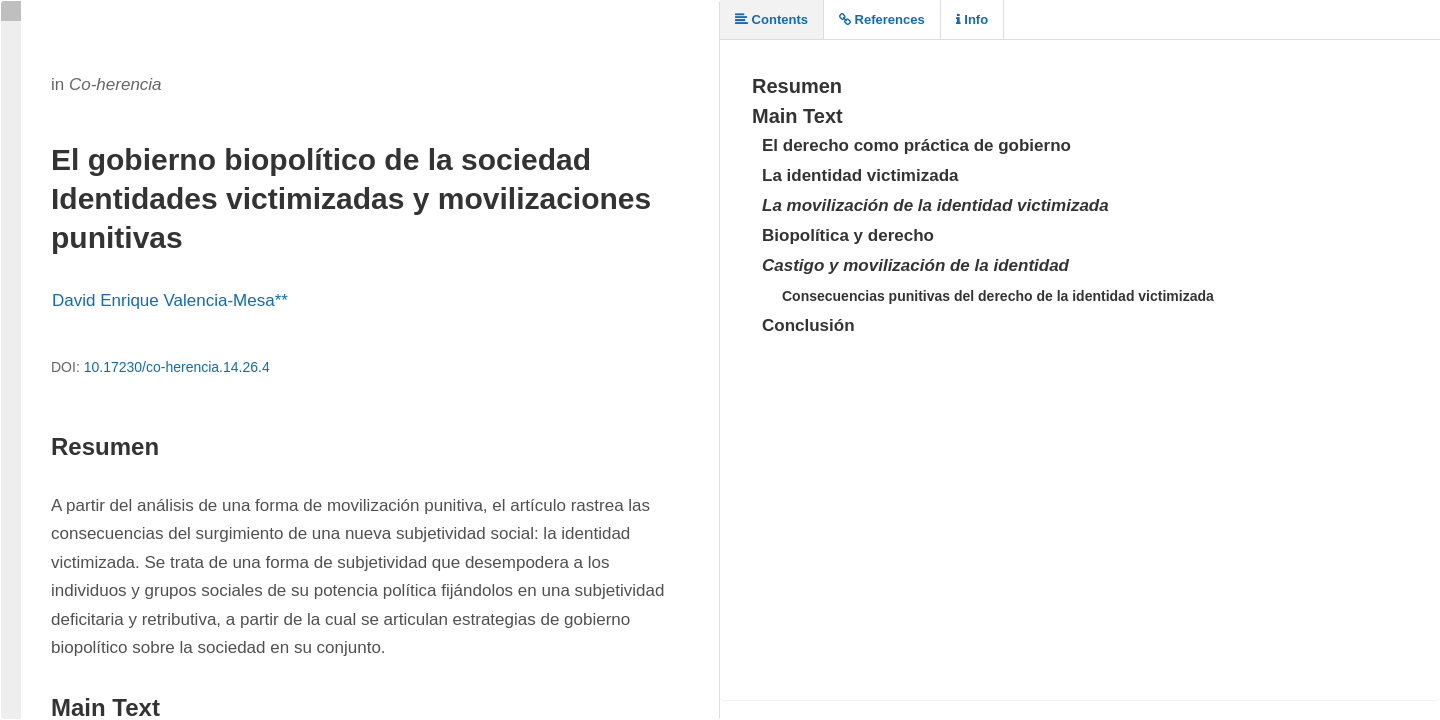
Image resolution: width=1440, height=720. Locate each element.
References (882, 19)
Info (972, 19)
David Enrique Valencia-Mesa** (170, 300)
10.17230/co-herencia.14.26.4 (177, 367)
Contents (771, 19)
